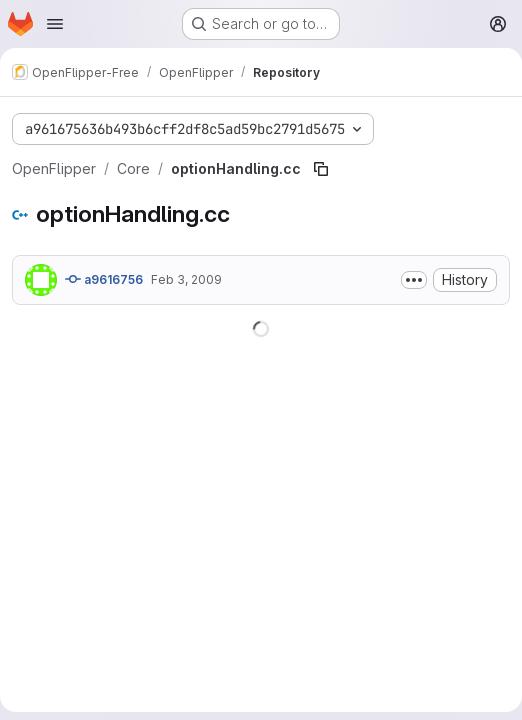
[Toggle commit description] (414, 280)
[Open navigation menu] (55, 24)
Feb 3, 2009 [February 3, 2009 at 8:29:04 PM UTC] (186, 279)
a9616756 (104, 279)
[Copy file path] (321, 169)
